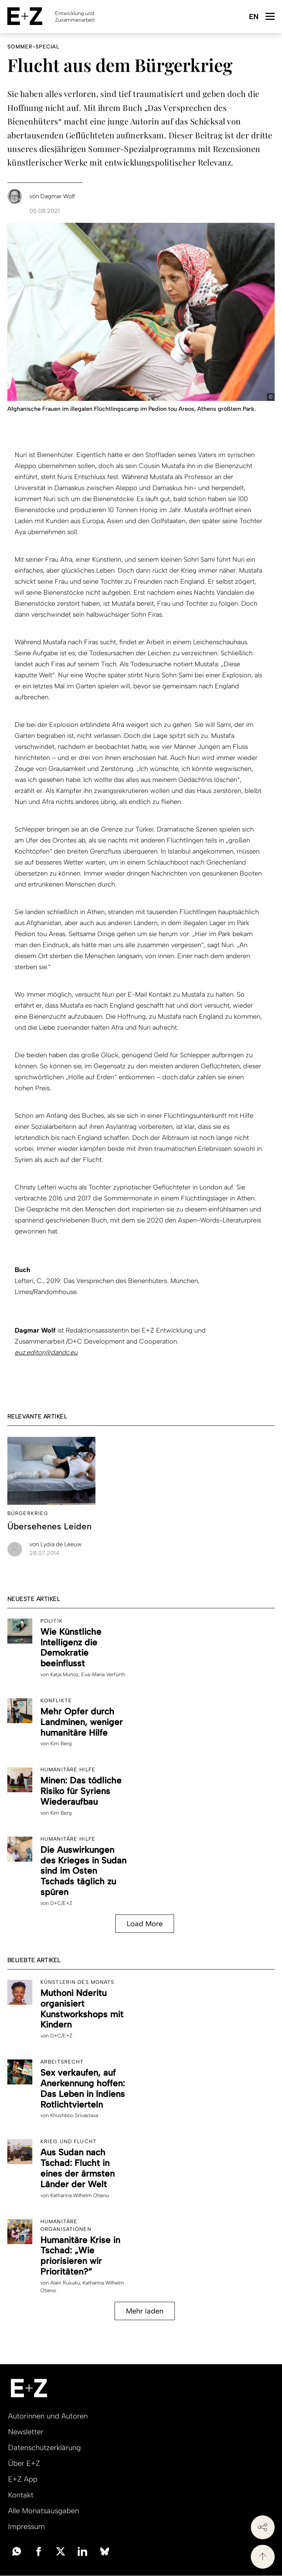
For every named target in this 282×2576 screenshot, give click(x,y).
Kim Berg (61, 1743)
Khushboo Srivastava (74, 2115)
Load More (145, 1923)
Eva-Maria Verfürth (103, 1674)
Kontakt (20, 2494)
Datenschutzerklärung (44, 2447)
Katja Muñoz (64, 1674)
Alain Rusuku (65, 2283)
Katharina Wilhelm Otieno (79, 2195)
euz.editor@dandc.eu (46, 1352)
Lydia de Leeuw (55, 1544)
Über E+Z (24, 2463)
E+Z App (22, 2479)
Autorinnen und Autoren (48, 2416)
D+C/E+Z (61, 1903)
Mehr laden (144, 2311)
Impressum (26, 2526)
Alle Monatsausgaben (43, 2510)
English (253, 17)
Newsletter (25, 2431)
